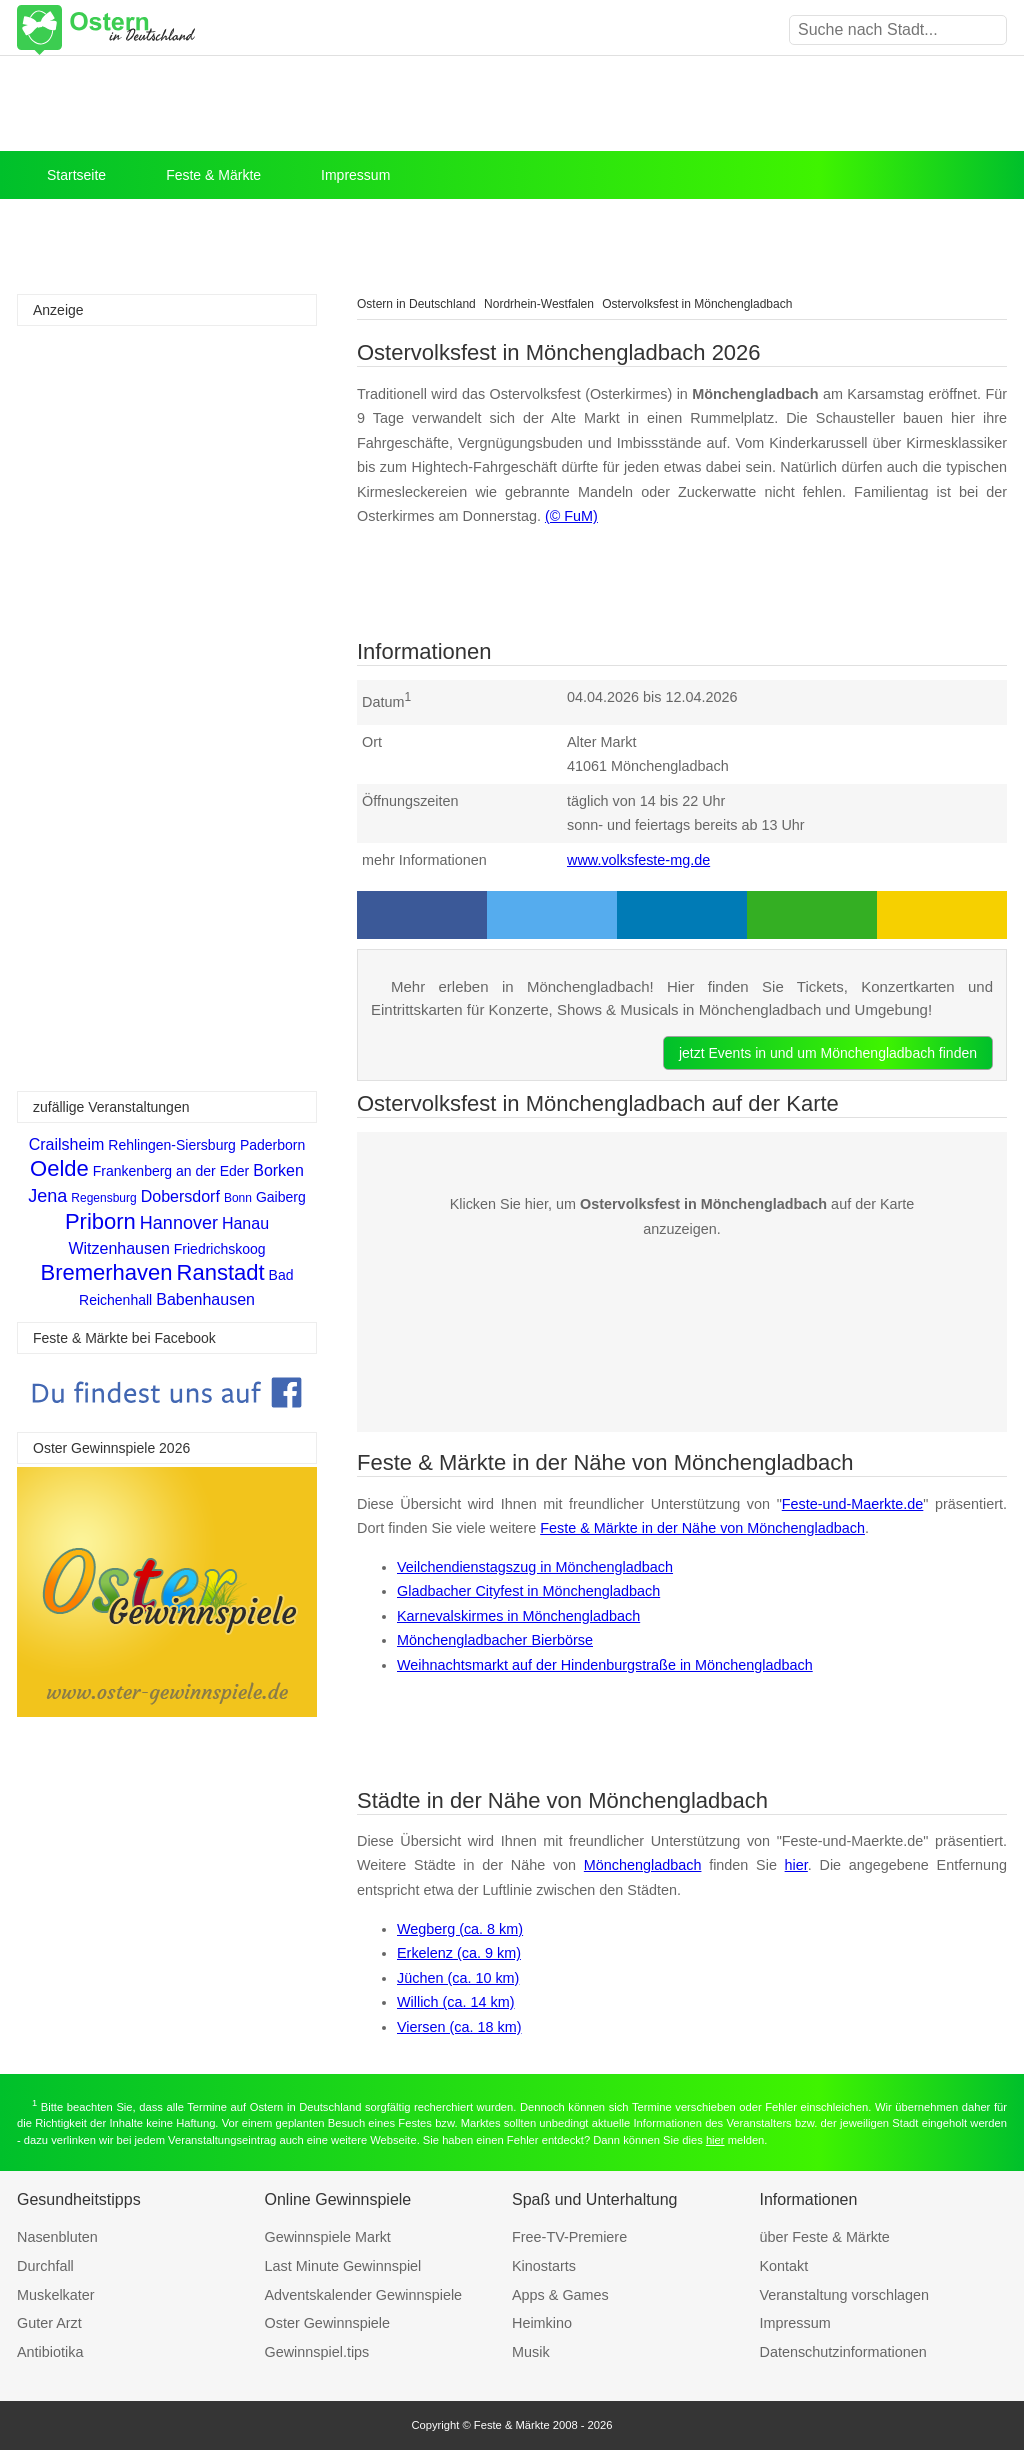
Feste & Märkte (213, 175)
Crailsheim (67, 1144)
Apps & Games (560, 2295)
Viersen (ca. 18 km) (459, 2027)
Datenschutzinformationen (843, 2352)
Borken (278, 1170)
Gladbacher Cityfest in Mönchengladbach (528, 1591)
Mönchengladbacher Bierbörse (495, 1640)
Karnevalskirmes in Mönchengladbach (518, 1616)
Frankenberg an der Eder (171, 1171)
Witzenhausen (118, 1248)
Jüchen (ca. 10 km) (458, 1978)
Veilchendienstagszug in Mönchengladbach (535, 1567)
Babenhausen (205, 1299)
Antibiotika (50, 2352)
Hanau (245, 1223)
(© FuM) (571, 516)
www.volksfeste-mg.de (638, 860)
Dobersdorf (180, 1196)
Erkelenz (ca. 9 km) (459, 1953)
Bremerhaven (106, 1272)
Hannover (179, 1223)
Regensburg (103, 1198)
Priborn (100, 1221)
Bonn (238, 1198)
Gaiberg (281, 1197)
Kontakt (784, 2266)
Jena (47, 1196)
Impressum (355, 175)
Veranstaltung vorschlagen (845, 2295)
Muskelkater (56, 2295)
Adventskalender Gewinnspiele (364, 2295)
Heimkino (542, 2323)
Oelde (59, 1168)
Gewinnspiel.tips (317, 2352)
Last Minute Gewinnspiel (343, 2266)
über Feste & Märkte (825, 2237)
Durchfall (45, 2266)
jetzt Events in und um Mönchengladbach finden (828, 1053)
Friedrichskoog (220, 1249)
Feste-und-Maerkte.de (853, 1504)
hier (796, 1865)
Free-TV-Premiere (569, 2237)
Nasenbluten (57, 2237)
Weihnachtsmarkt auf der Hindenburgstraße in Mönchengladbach (605, 1665)
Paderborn (272, 1145)
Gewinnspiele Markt (328, 2237)
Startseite (76, 175)
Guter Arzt (49, 2323)
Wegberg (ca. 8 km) (460, 1929)
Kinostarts (544, 2266)
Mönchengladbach (643, 1865)
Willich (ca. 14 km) (456, 2002)
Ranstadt (221, 1272)
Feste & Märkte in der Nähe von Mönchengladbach (702, 1528)
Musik (531, 2352)
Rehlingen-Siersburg (172, 1145)
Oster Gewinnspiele (328, 2323)
